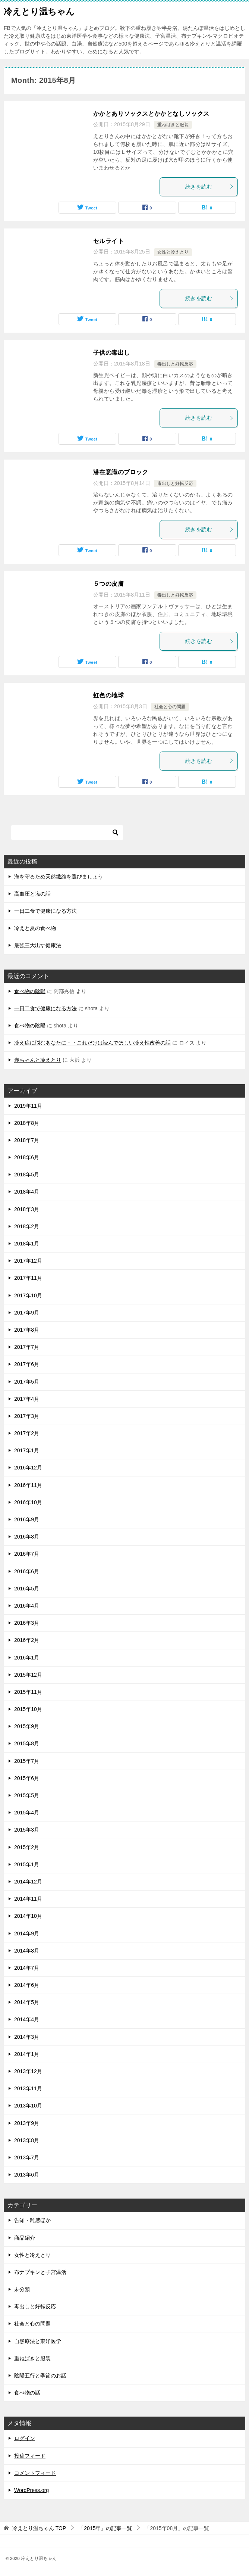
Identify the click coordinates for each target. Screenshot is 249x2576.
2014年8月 (26, 1951)
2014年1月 (26, 2054)
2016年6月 (26, 1571)
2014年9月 (26, 1933)
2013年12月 (28, 2071)
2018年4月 (26, 1192)
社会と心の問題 (170, 706)
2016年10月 (28, 1502)
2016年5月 (26, 1589)
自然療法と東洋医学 (37, 2341)
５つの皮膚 (108, 584)
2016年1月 (26, 1658)
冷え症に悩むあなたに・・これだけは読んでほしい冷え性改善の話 (92, 1043)
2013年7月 (26, 2157)
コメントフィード (35, 2473)
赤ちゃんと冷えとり (37, 1060)
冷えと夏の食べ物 (35, 928)
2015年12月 (28, 1675)
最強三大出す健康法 (37, 945)
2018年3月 (26, 1209)
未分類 (22, 2289)
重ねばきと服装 (173, 124)
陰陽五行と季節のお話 (40, 2376)
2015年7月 (26, 1761)
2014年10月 (28, 1916)
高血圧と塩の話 (32, 894)
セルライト (108, 241)
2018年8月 (26, 1123)
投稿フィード (29, 2456)
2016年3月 (26, 1623)
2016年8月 (26, 1537)
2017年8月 (26, 1330)
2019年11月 (28, 1106)
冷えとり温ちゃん (39, 10)
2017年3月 (26, 1416)
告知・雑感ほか (32, 2220)
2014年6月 (26, 1985)
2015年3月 (26, 1830)
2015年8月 (26, 1743)
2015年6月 (26, 1778)
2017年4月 (26, 1399)
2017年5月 (26, 1382)
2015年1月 (26, 1864)
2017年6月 (26, 1364)
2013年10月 (28, 2106)
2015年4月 (26, 1813)
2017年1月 (26, 1450)
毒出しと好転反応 (175, 364)
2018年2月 (26, 1226)
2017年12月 (28, 1261)
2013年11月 (28, 2088)
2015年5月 (26, 1795)
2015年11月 (28, 1692)
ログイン (24, 2438)
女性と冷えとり (173, 252)
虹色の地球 (108, 695)
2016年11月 (28, 1485)
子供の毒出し (111, 352)
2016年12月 (28, 1468)
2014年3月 (26, 2037)
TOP (39, 2528)
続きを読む (209, 187)
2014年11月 (28, 1899)
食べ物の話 (27, 2393)
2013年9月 (26, 2123)
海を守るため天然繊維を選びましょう (58, 877)
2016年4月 (26, 1606)
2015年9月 (26, 1726)
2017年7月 (26, 1347)
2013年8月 (26, 2140)
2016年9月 (26, 1519)
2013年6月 (26, 2175)
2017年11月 (28, 1278)
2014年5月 (26, 2002)
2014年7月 (26, 1968)
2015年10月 (28, 1709)
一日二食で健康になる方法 (45, 911)
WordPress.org (31, 2490)
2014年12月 (28, 1882)
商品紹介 (24, 2238)
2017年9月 (26, 1313)
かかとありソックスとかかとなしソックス (151, 114)
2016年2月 (26, 1640)
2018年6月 (26, 1157)
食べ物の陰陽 (29, 991)
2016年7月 (26, 1554)
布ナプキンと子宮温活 (40, 2272)
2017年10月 (28, 1295)
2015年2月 (26, 1847)
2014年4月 (26, 2019)
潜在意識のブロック (120, 472)
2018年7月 (26, 1140)
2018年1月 (26, 1244)
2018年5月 (26, 1174)
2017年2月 (26, 1433)
